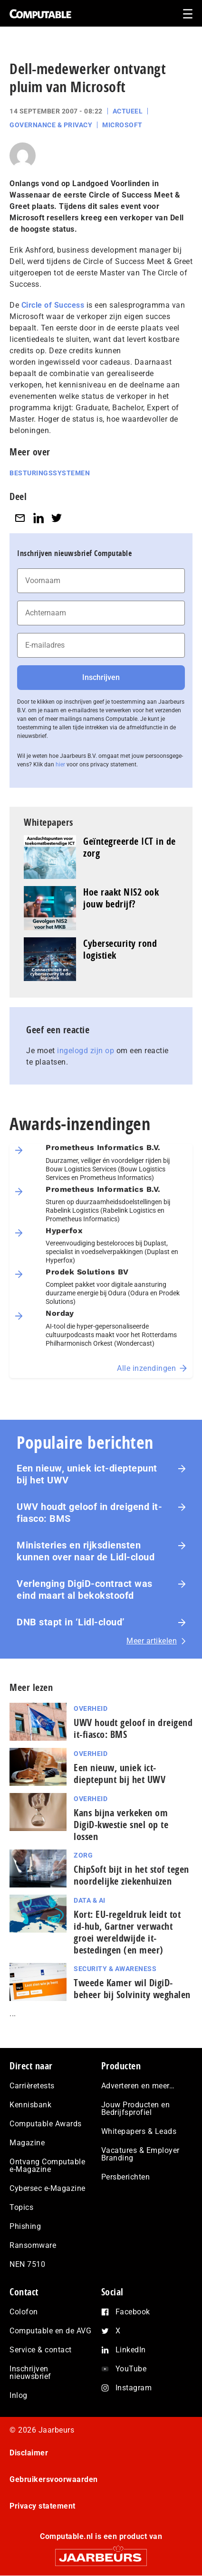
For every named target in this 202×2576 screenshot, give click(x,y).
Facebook (132, 2311)
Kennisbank (30, 2104)
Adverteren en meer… (138, 2085)
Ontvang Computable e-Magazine (47, 2165)
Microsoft (122, 125)
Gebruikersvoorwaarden (54, 2479)
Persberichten (125, 2176)
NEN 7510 (27, 2264)
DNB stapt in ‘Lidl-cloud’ (71, 1622)
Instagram (133, 2387)
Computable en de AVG (50, 2330)
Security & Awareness (115, 1968)
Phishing (25, 2226)
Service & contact (41, 2349)
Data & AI (90, 1900)
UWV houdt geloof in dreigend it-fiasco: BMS (89, 1512)
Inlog (19, 2395)
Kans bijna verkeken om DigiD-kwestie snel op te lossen (121, 1824)
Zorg (83, 1855)
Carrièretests (32, 2085)
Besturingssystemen (50, 473)
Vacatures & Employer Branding (140, 2154)
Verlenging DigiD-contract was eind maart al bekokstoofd (85, 1589)
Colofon (24, 2311)
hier (60, 764)
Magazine (27, 2142)
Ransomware (33, 2245)
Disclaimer (29, 2452)
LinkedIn (130, 2349)
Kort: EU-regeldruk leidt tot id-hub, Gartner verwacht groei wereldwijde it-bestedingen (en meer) (127, 1932)
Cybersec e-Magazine (48, 2188)
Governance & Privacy (51, 125)
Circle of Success (53, 305)
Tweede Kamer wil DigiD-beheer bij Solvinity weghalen (132, 1988)
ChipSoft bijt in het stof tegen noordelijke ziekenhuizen (131, 1875)
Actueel (128, 111)
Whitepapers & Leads (139, 2131)
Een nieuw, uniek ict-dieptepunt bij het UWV (87, 1474)
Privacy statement (43, 2505)
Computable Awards (46, 2123)
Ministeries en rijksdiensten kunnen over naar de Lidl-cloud (85, 1551)
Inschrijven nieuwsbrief (30, 2372)
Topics (21, 2207)
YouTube (131, 2368)
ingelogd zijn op (85, 1050)
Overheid (90, 1708)
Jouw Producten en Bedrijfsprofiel (135, 2108)
